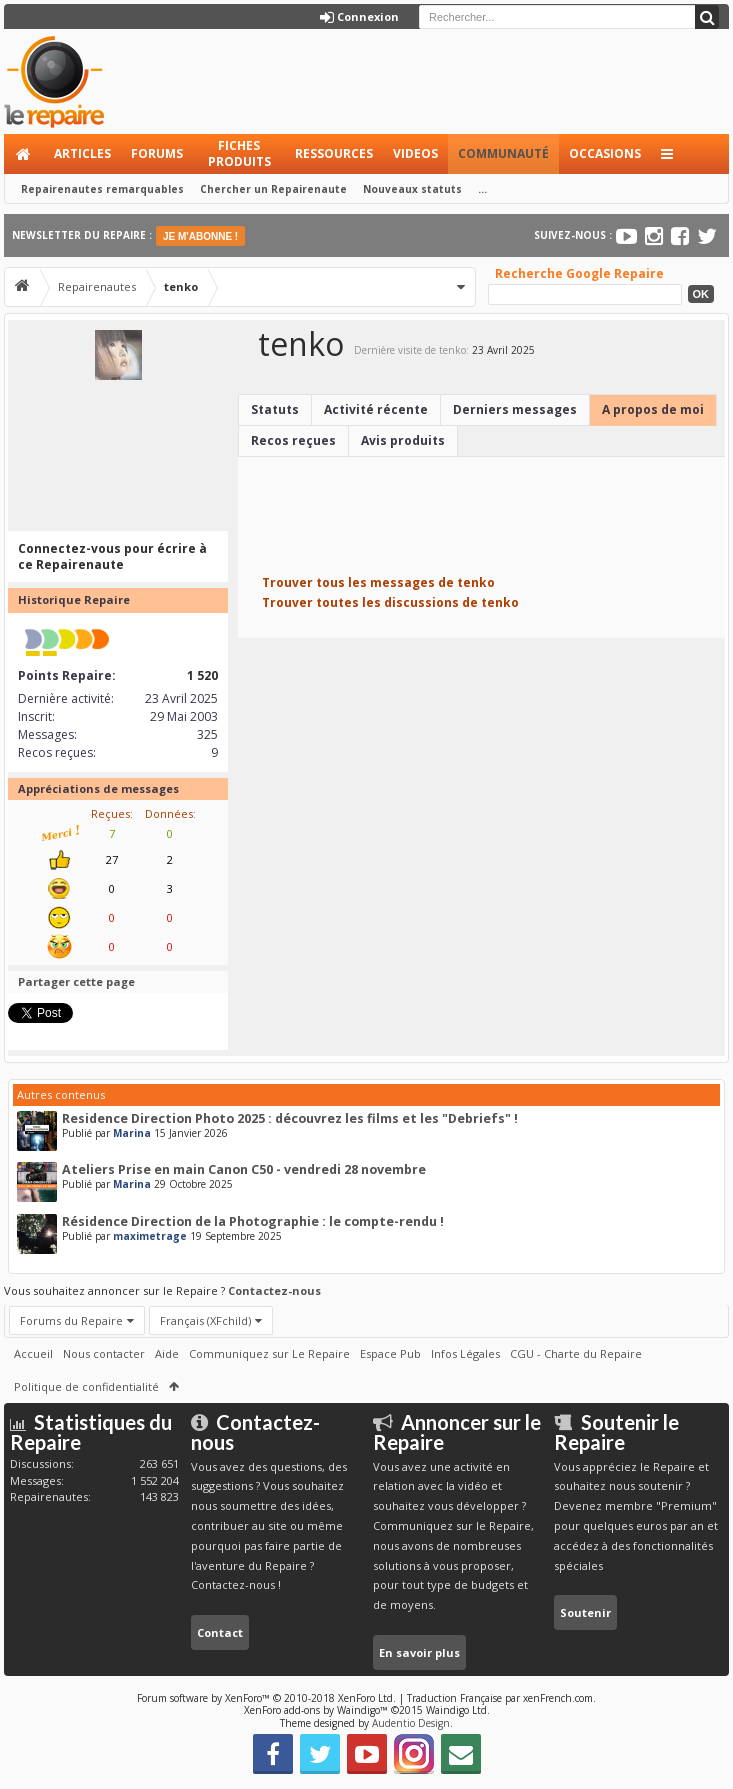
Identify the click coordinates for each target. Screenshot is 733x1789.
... (482, 189)
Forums (157, 153)
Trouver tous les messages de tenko (378, 582)
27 (112, 859)
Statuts (275, 409)
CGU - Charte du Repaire (576, 1353)
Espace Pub (390, 1353)
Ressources (334, 153)
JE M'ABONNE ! (200, 236)
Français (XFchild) (205, 1320)
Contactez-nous (274, 1290)
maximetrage (150, 1236)
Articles (82, 153)
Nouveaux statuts (412, 189)
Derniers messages (515, 409)
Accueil (24, 154)
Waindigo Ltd (456, 1710)
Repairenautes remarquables (102, 189)
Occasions (605, 153)
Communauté (503, 153)
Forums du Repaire (71, 1320)
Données (169, 813)
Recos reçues (293, 440)
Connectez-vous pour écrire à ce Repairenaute (112, 556)
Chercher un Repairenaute (273, 189)
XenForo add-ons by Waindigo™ (316, 1710)
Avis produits (403, 440)
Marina (132, 1133)
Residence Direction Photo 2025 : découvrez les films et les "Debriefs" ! (290, 1118)
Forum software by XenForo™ (266, 1698)
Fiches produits (239, 153)
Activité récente (376, 409)
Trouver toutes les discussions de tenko (390, 602)
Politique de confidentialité (86, 1386)
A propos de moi (653, 409)
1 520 (202, 675)
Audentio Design (411, 1723)
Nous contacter (104, 1353)
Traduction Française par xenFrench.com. (501, 1698)
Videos (415, 153)
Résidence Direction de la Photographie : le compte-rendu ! (253, 1221)
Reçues (110, 813)
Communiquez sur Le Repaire (269, 1353)
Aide (167, 1353)
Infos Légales (465, 1353)
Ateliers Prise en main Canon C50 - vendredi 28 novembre (244, 1169)
